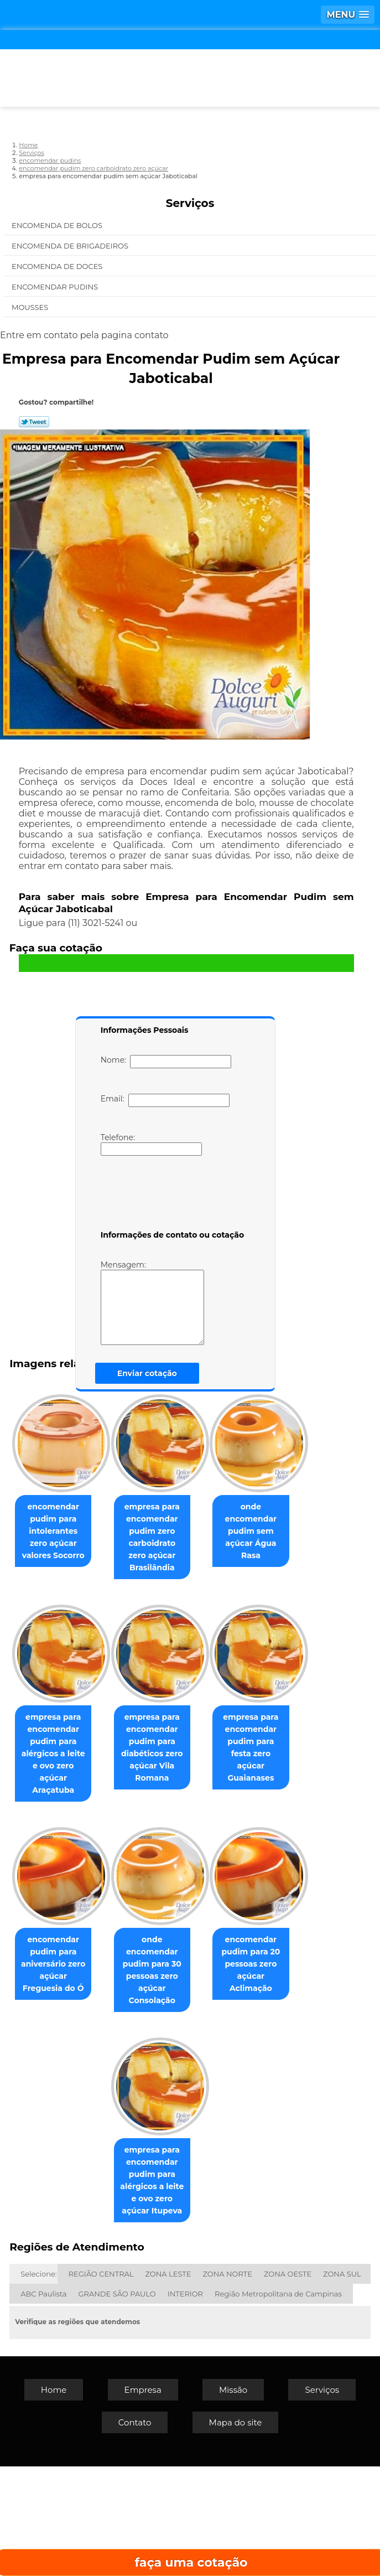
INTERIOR (185, 2403)
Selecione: (38, 2383)
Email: (165, 1100)
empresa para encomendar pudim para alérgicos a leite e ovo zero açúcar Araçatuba (209, 1728)
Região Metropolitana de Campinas (278, 2403)
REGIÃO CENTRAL (101, 2383)
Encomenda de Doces (58, 266)
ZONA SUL (342, 2383)
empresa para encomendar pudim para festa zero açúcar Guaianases (209, 1919)
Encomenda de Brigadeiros (71, 245)
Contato (135, 2532)
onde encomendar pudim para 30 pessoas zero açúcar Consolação (209, 2104)
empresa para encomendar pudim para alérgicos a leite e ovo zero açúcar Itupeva (209, 2296)
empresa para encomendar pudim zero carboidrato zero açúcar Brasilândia (209, 1530)
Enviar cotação (147, 1373)
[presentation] (171, 1195)
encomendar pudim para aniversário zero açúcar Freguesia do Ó (94, 2104)
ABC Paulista (43, 2403)
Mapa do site (235, 2532)
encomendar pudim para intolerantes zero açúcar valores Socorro (94, 1524)
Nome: (166, 1061)
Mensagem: (152, 1302)
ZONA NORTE (227, 2383)
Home (54, 2499)
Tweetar (34, 421)
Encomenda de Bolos (58, 225)
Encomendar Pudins (56, 286)
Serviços (190, 203)
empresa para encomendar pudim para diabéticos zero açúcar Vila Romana (95, 1919)
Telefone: (151, 1144)
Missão (233, 2499)
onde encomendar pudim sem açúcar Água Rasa (94, 1716)
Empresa (143, 2499)
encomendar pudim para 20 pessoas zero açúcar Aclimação (94, 2290)
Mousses (31, 307)
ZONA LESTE (168, 2383)
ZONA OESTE (287, 2383)
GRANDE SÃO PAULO (117, 2403)
